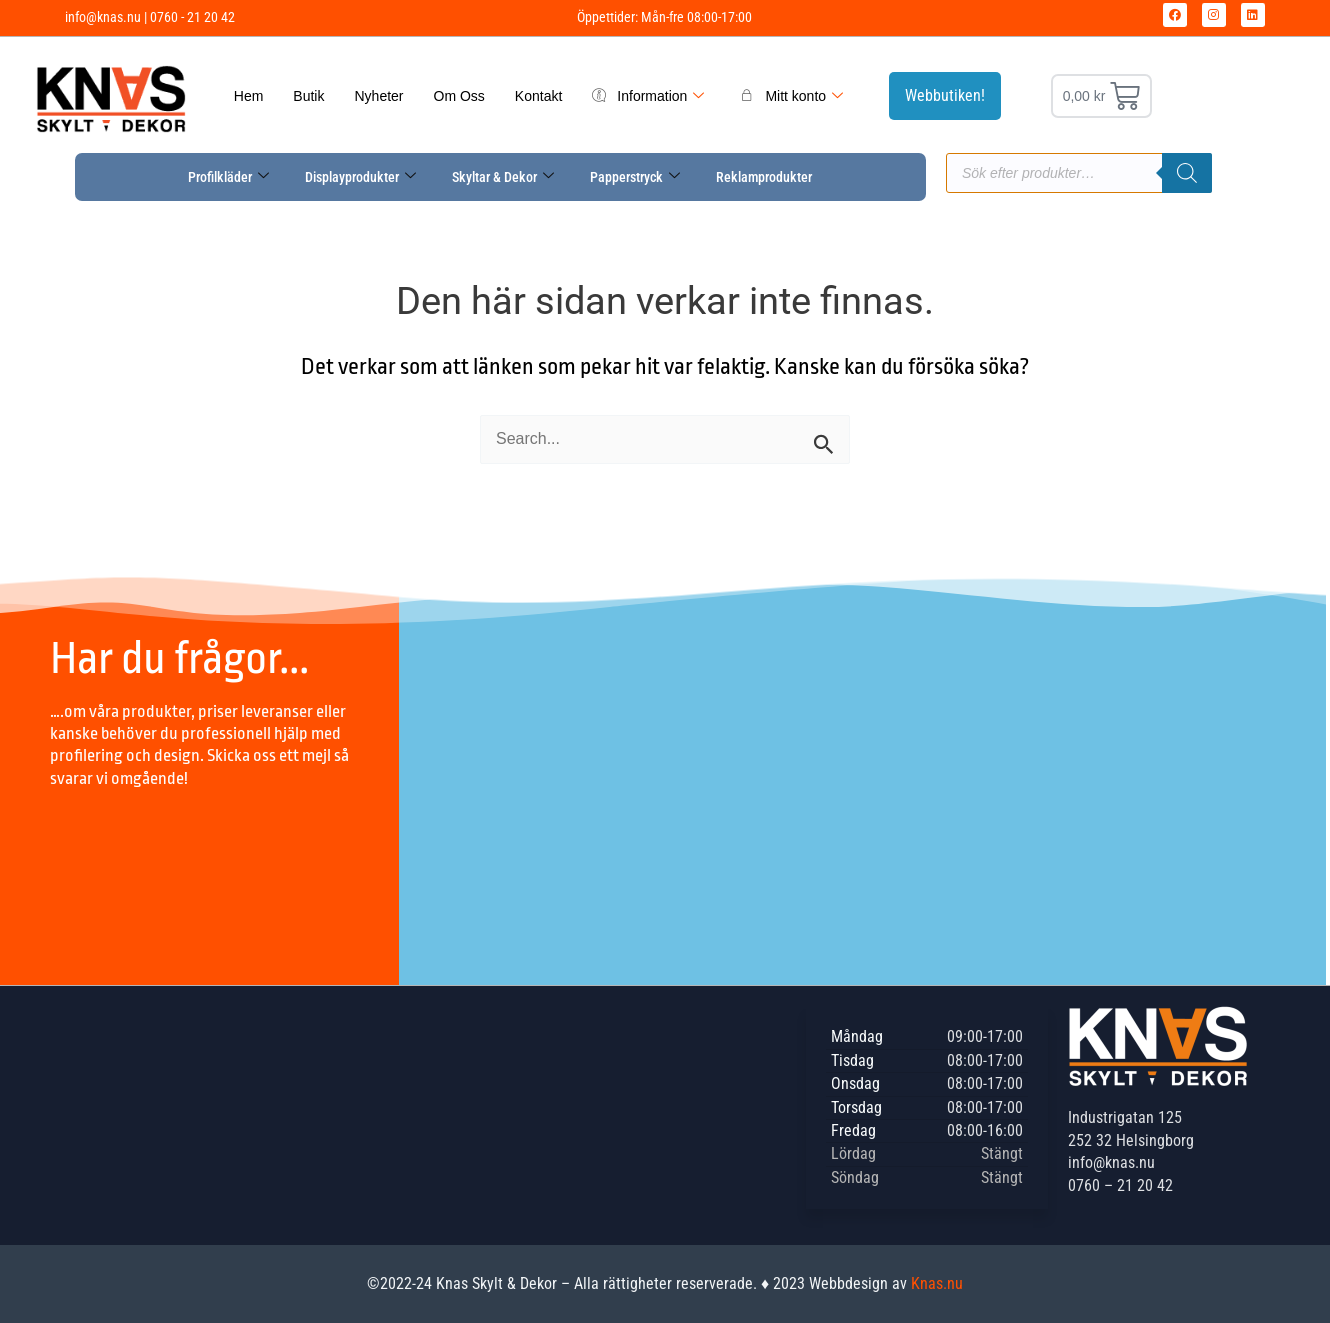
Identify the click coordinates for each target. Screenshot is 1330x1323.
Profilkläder (228, 177)
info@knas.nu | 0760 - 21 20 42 (150, 17)
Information (648, 96)
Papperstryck (635, 177)
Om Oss (459, 96)
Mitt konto (791, 96)
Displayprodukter (360, 177)
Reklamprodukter (764, 177)
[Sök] (1187, 173)
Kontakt (538, 96)
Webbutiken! (945, 95)
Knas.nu (937, 1283)
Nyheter (378, 96)
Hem (249, 96)
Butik (308, 96)
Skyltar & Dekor (503, 177)
